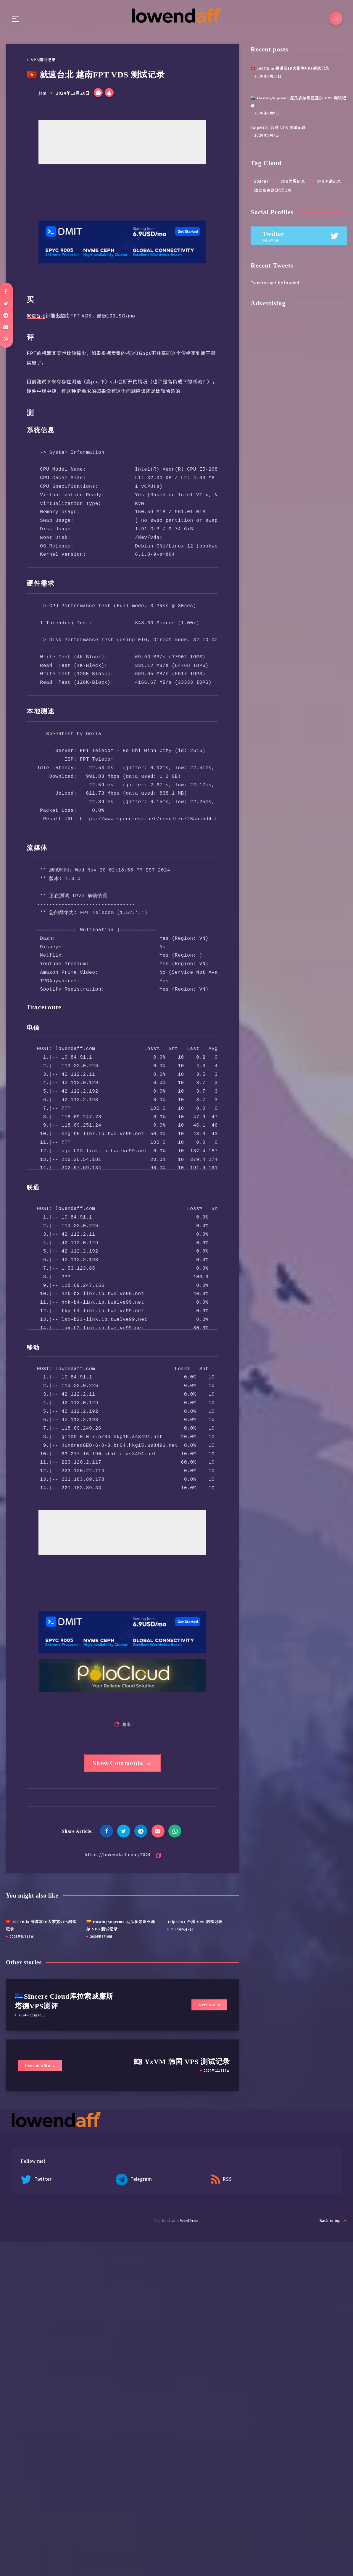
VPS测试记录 (43, 60)
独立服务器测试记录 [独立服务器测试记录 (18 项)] (272, 190)
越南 (126, 1724)
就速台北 (36, 315)
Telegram (117, 2181)
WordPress (189, 2222)
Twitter (36, 2181)
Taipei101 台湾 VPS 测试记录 (195, 1922)
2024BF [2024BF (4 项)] (261, 181)
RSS (187, 2181)
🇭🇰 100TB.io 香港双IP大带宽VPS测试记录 (290, 69)
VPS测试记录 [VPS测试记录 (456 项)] (329, 181)
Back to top (333, 2221)
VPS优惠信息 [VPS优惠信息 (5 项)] (293, 181)
